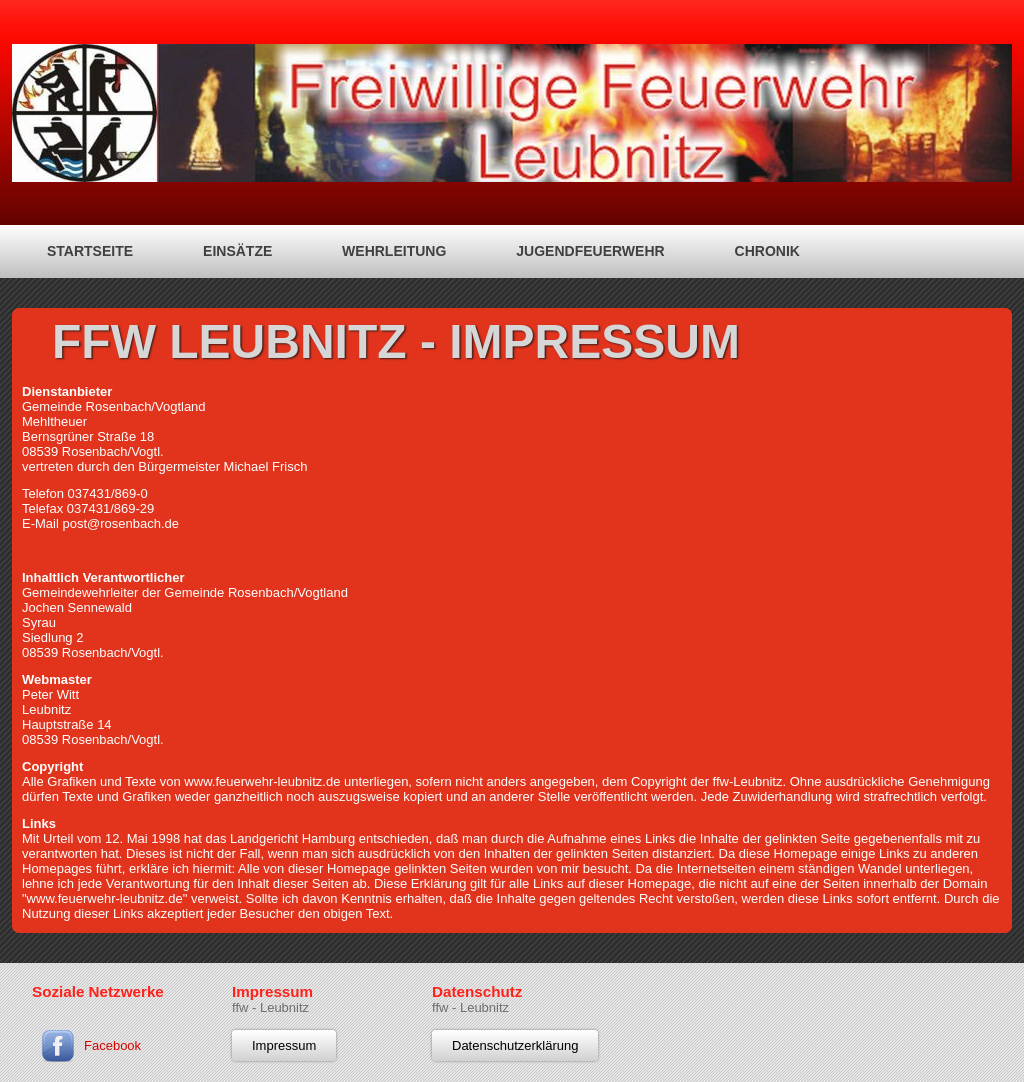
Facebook (112, 1045)
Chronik (767, 251)
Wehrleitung (394, 251)
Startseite (90, 251)
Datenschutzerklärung (515, 1045)
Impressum (284, 1045)
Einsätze (237, 251)
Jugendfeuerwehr (590, 251)
